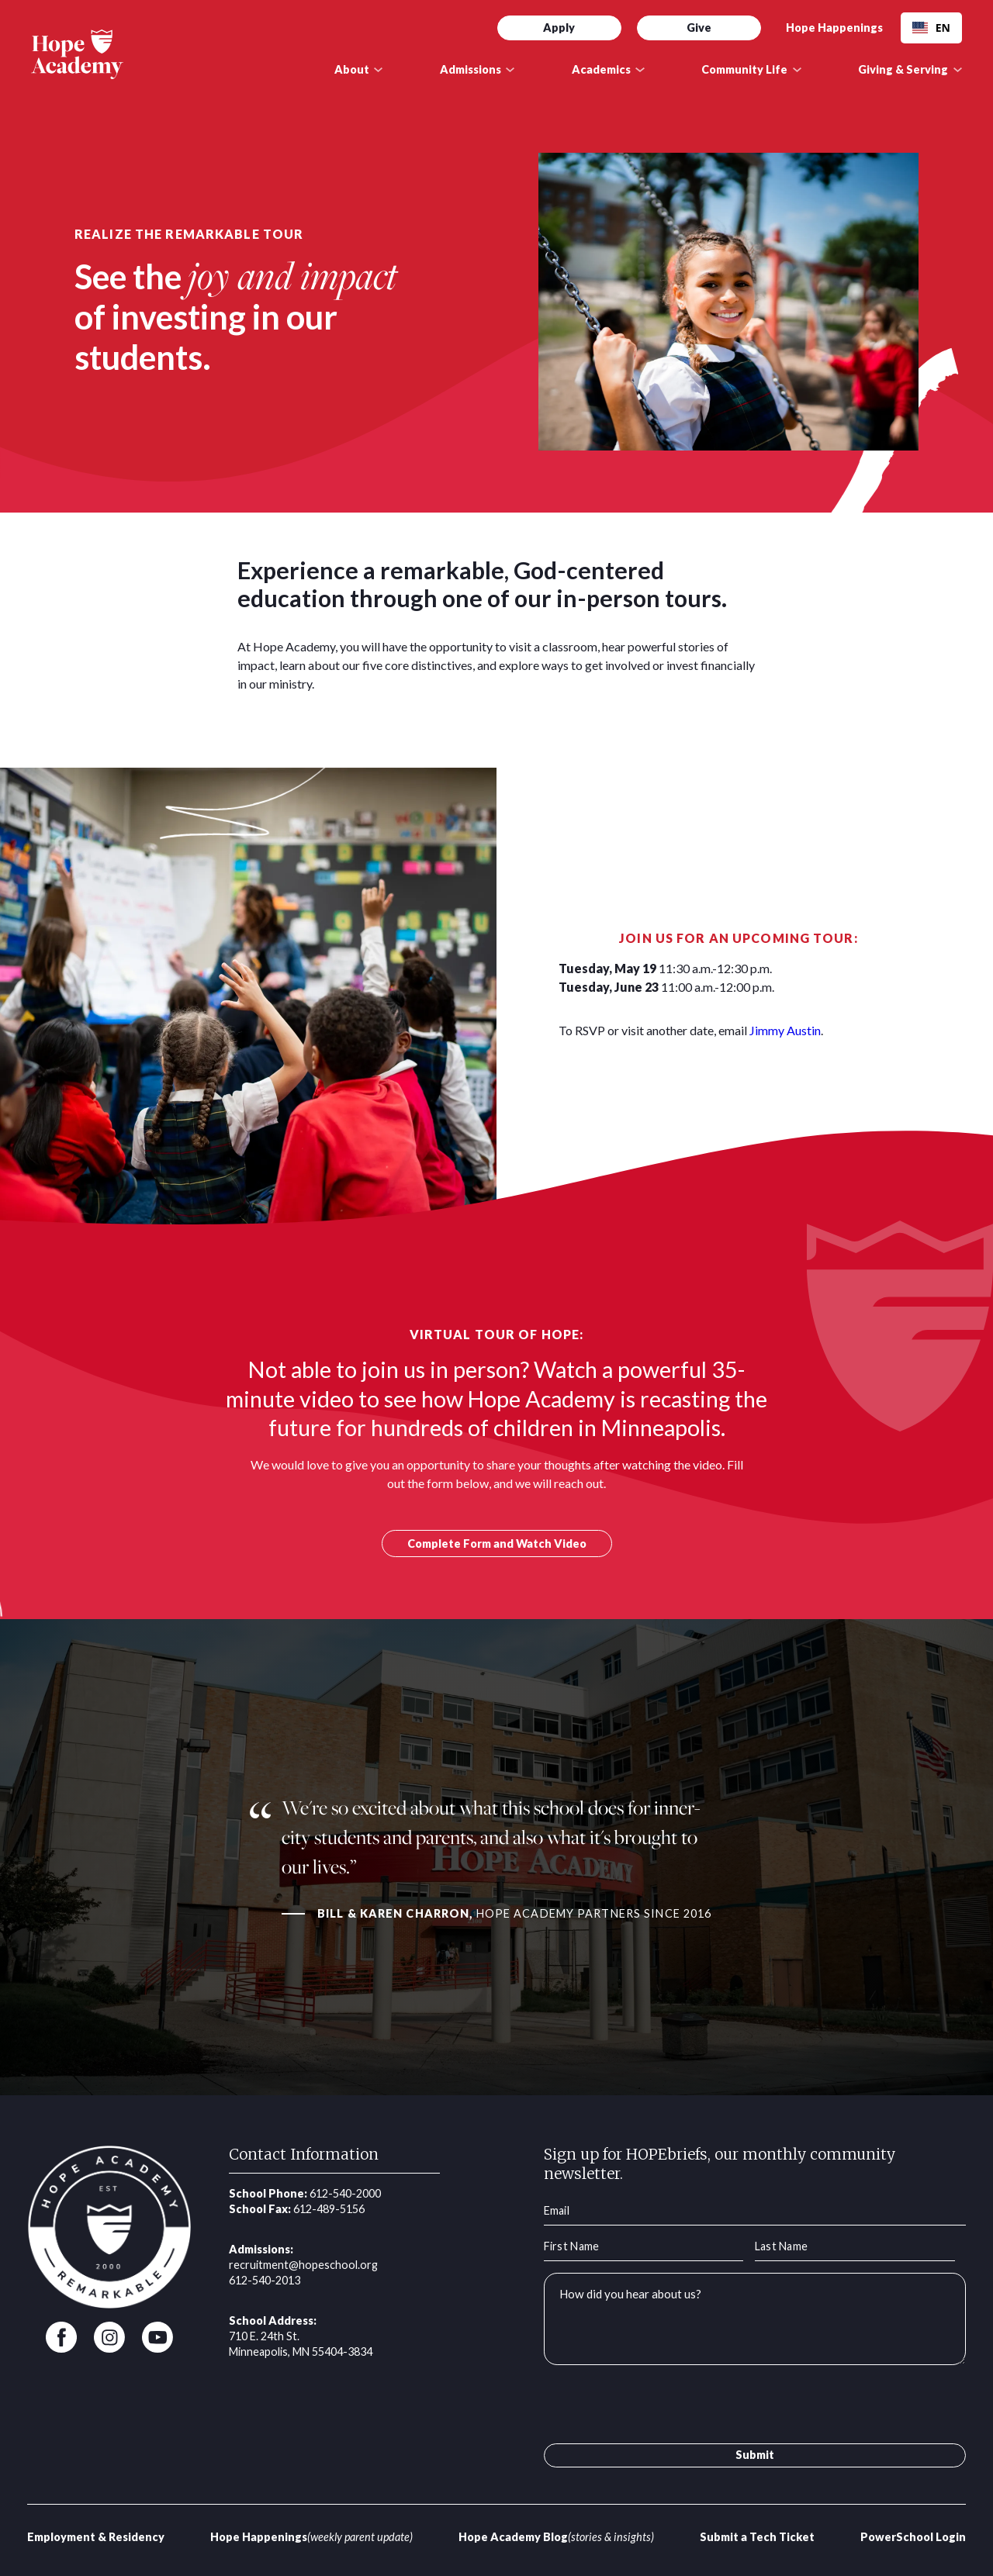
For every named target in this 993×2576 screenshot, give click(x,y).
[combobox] (931, 27)
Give (699, 27)
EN (931, 27)
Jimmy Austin (785, 1030)
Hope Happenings (834, 27)
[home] (168, 53)
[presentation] (662, 2407)
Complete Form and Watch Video (496, 1543)
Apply (559, 27)
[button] (358, 69)
